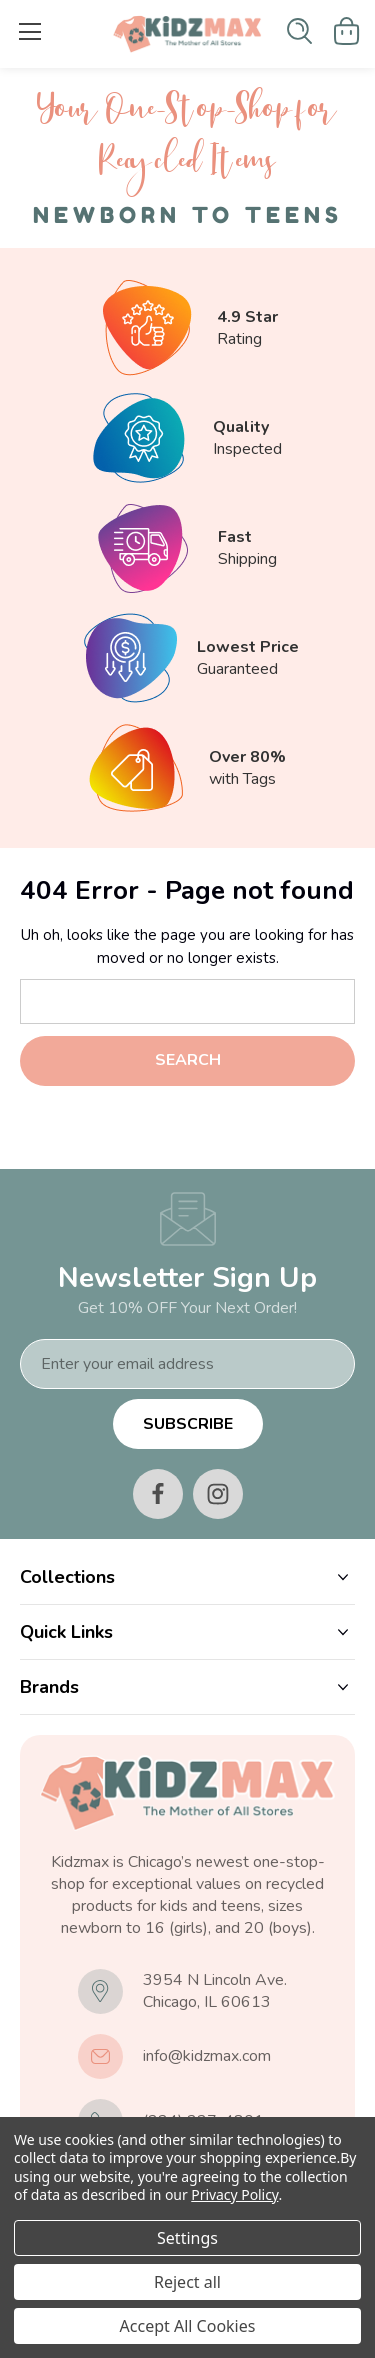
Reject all (187, 2282)
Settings (187, 2238)
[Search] (299, 31)
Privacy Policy (234, 2194)
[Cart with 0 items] (347, 31)
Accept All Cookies (188, 2326)
